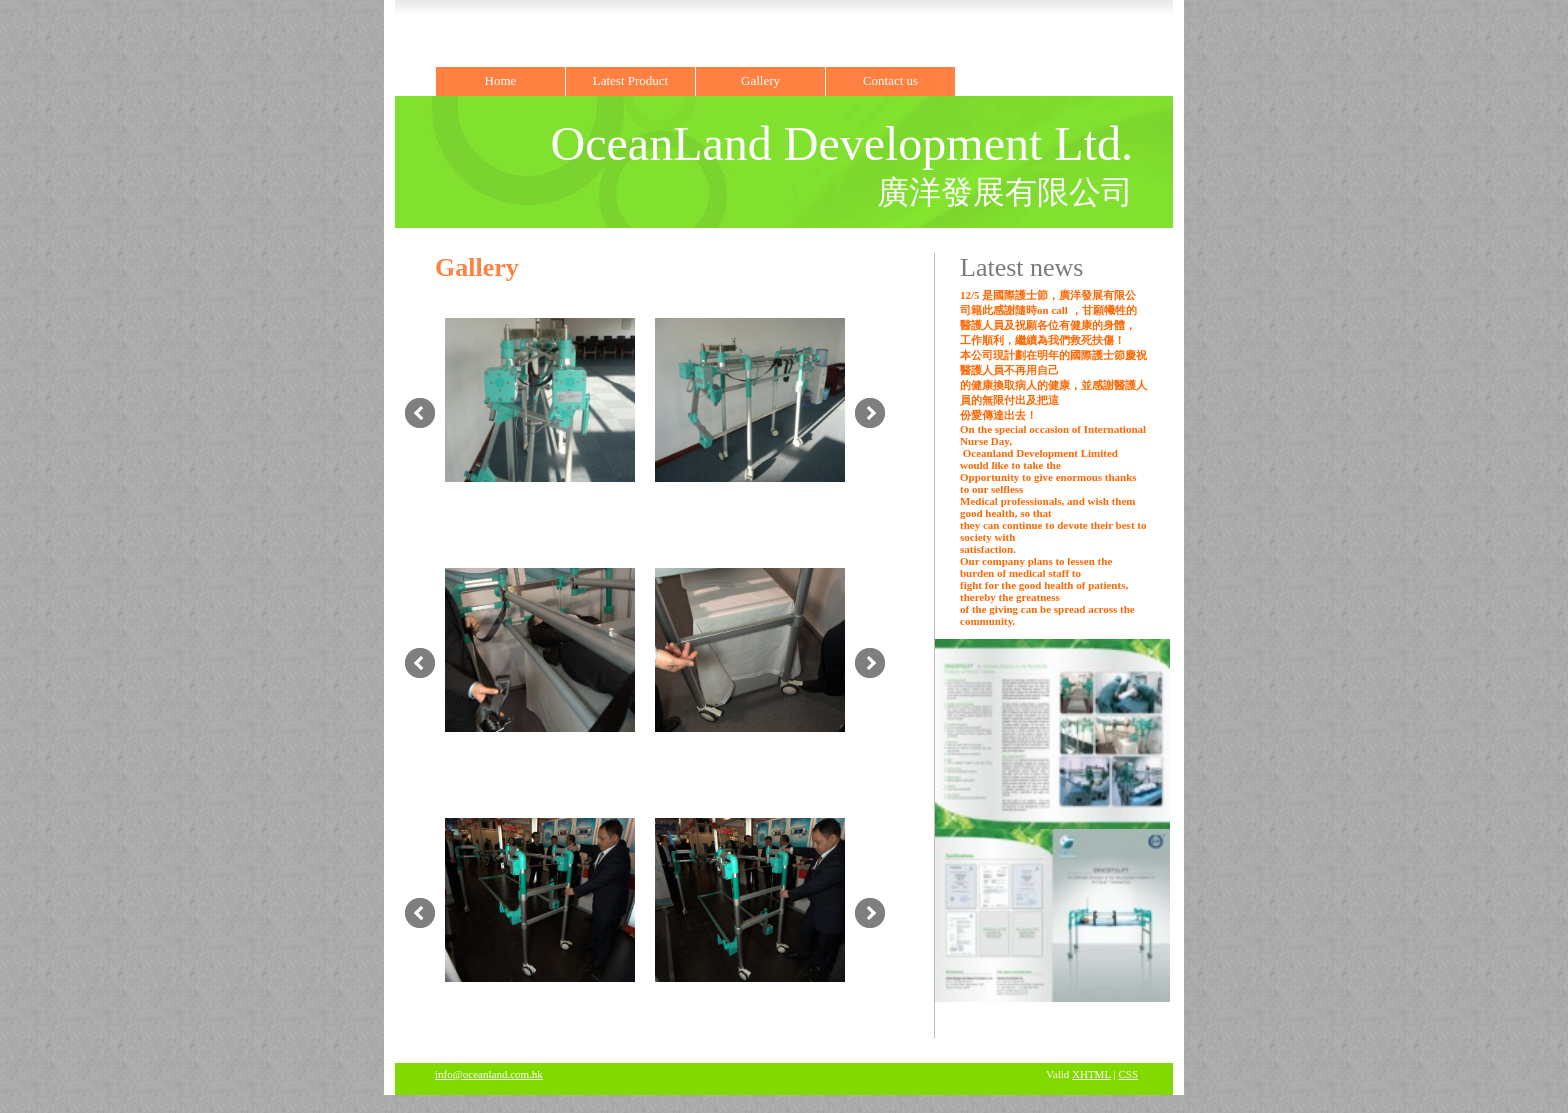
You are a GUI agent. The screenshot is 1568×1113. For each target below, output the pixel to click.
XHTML (1091, 1074)
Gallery (760, 80)
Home (501, 80)
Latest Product (630, 80)
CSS (1128, 1074)
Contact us (890, 80)
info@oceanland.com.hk (489, 1074)
